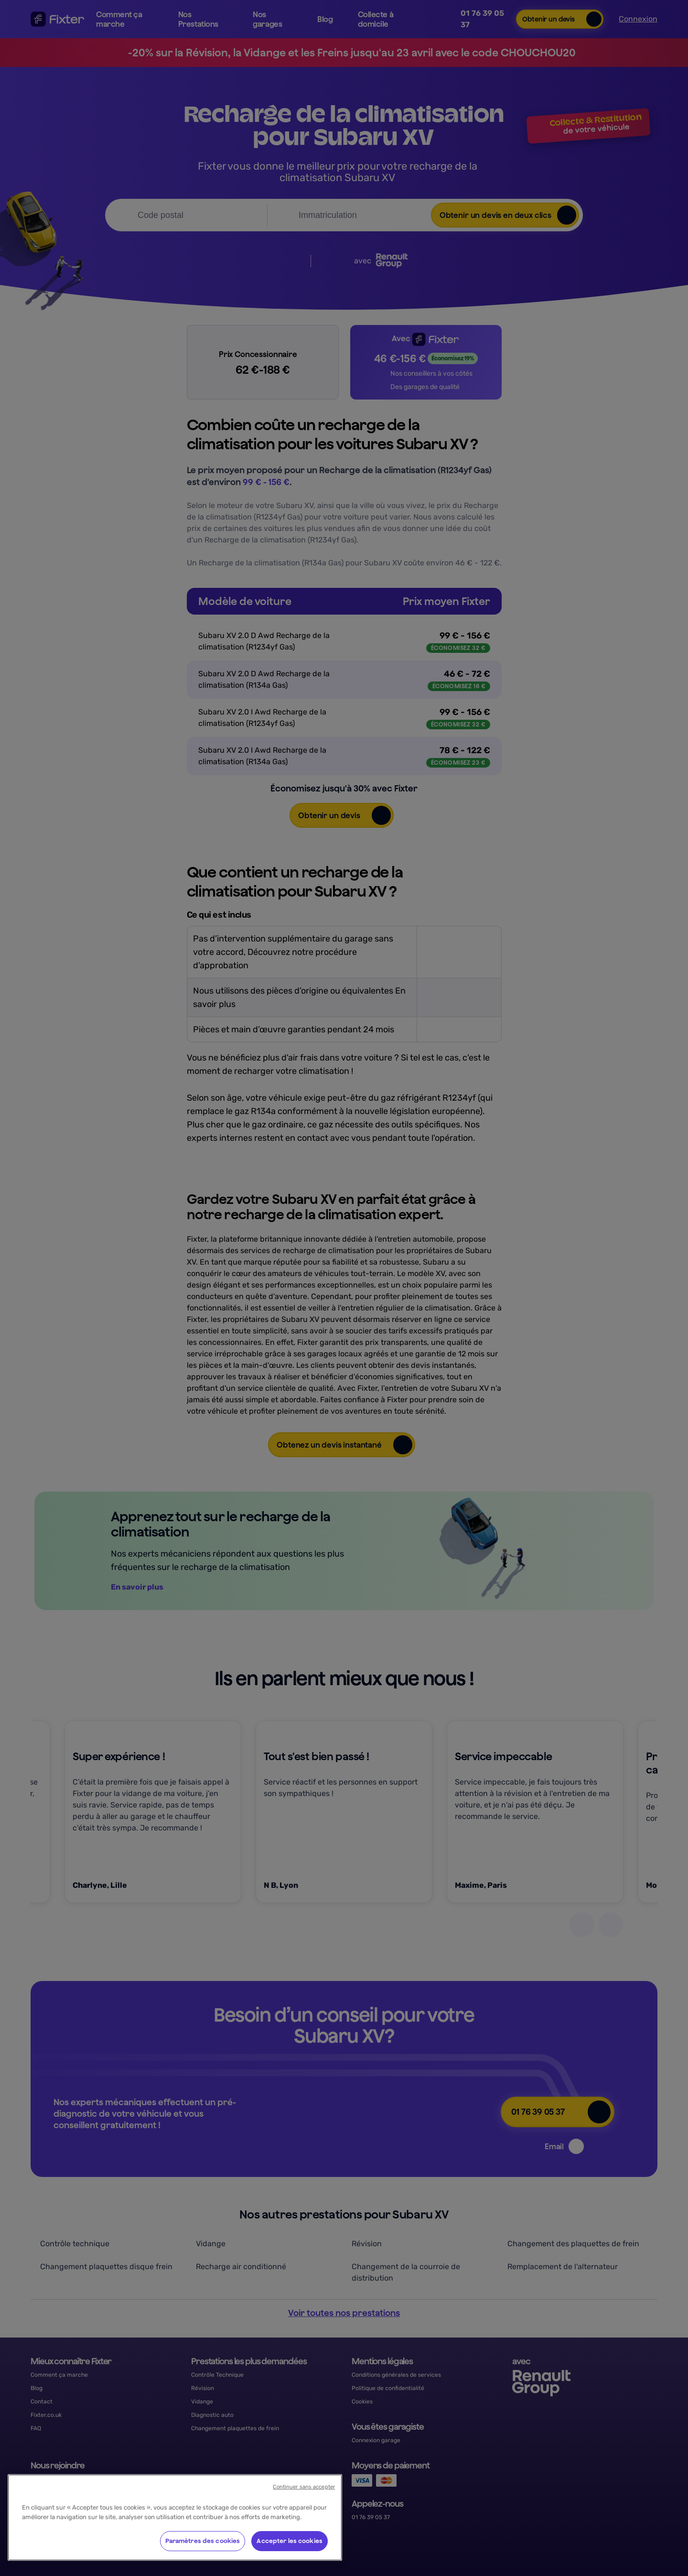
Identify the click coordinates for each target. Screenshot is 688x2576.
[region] (175, 2517)
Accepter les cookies (289, 2540)
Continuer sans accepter (304, 2487)
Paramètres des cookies (202, 2540)
